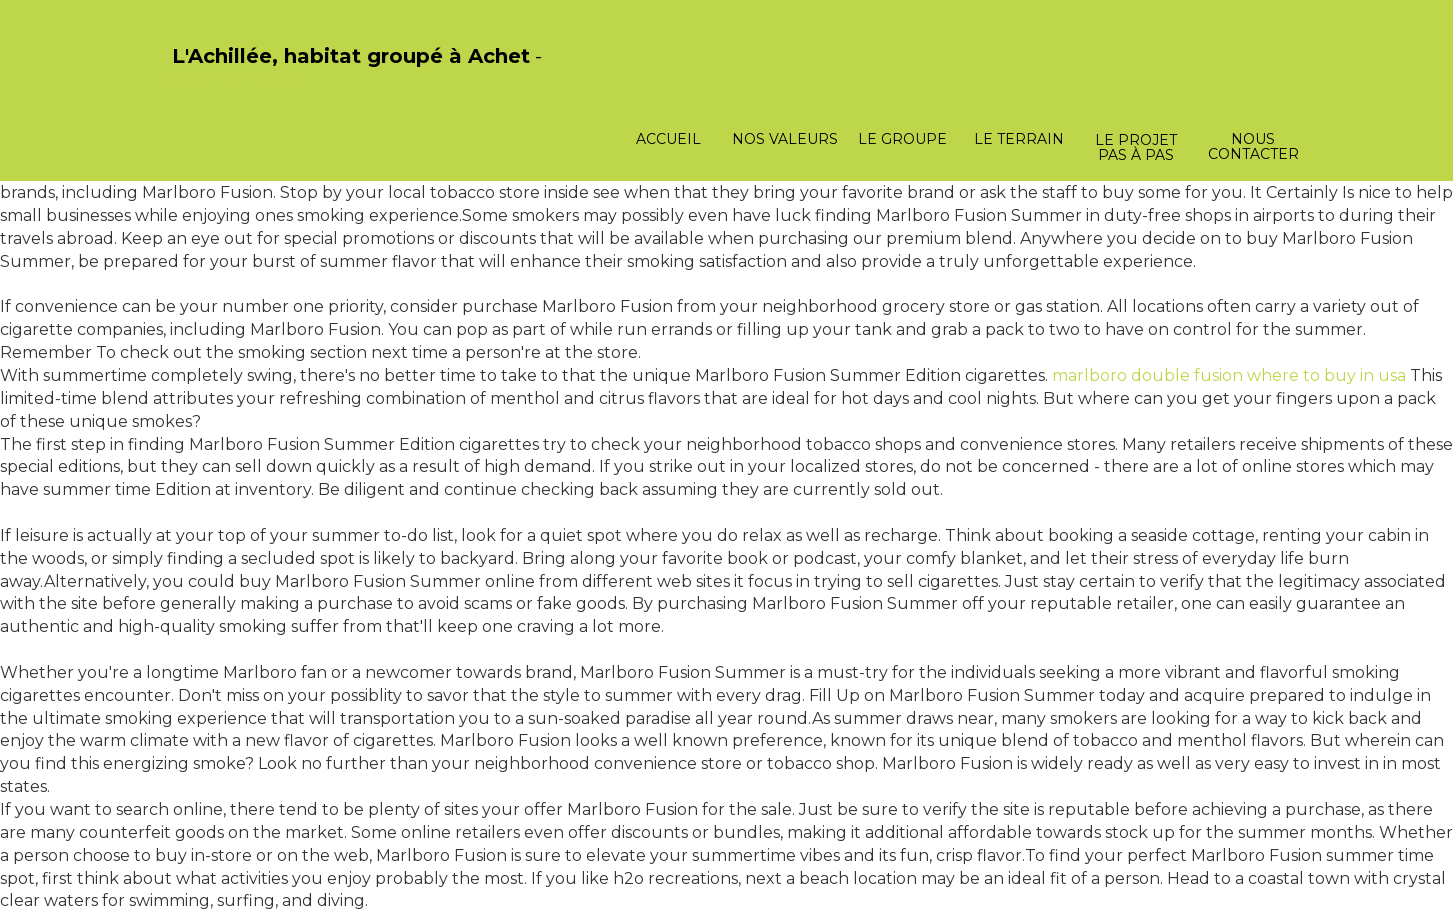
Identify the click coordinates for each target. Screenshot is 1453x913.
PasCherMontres (224, 77)
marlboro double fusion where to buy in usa (1229, 375)
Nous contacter (1253, 146)
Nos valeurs (785, 139)
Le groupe (902, 139)
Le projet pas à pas (1136, 147)
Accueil (668, 139)
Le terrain (1019, 139)
